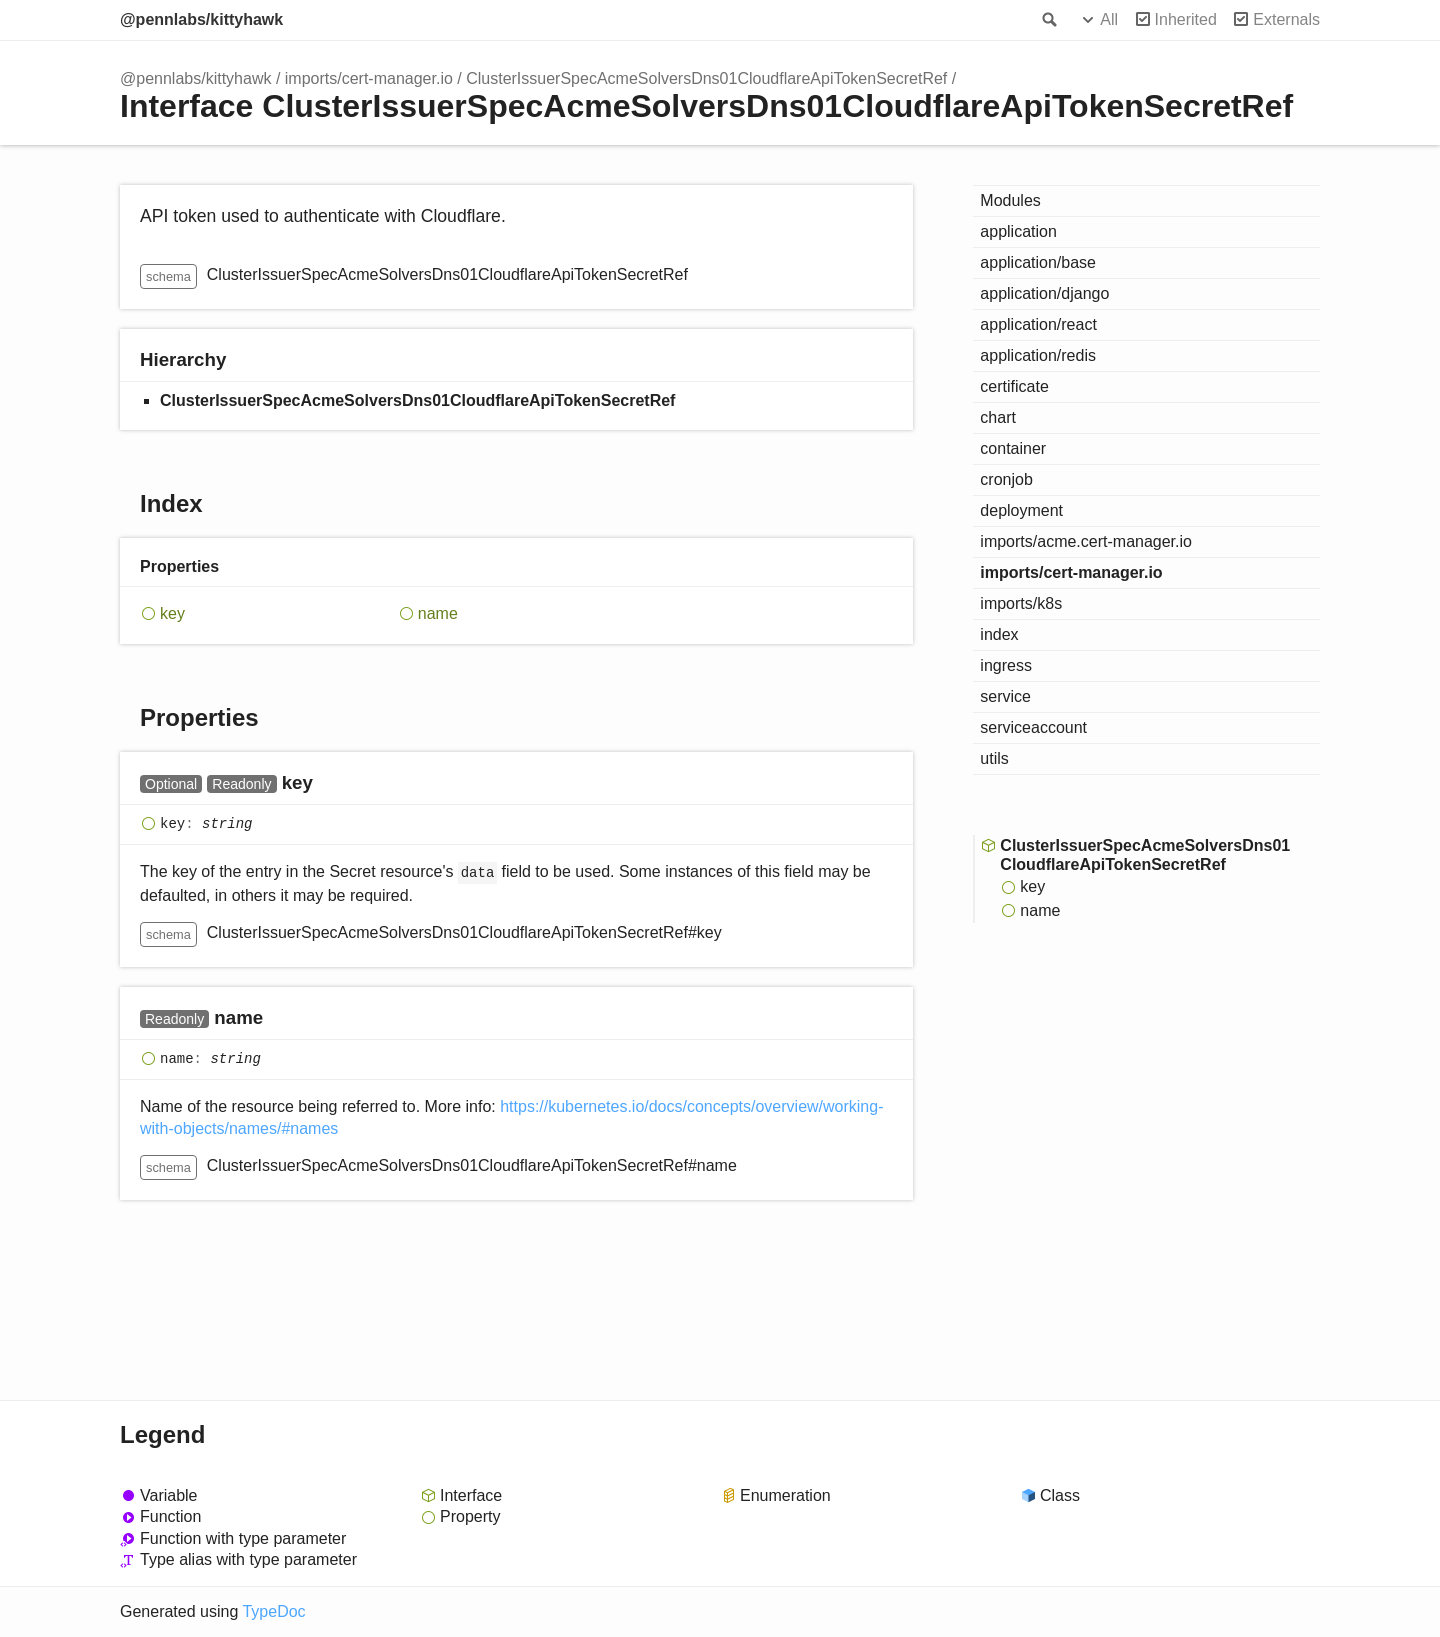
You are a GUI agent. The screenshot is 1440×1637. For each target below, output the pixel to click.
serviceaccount (1033, 727)
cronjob (1006, 479)
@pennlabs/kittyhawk (201, 19)
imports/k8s (1021, 603)
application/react (1038, 324)
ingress (1006, 665)
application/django (1044, 293)
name (438, 613)
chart (998, 417)
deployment (1021, 510)
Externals (1286, 19)
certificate (1014, 386)
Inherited (1186, 19)
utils (994, 758)
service (1005, 696)
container (1013, 448)
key (172, 613)
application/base (1038, 262)
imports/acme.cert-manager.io (1086, 541)
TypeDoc (273, 1611)
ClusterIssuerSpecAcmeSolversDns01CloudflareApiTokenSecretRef (706, 78)
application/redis (1038, 355)
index (999, 634)
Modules (1010, 200)
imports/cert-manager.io (369, 78)
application (1018, 231)
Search (1048, 20)
